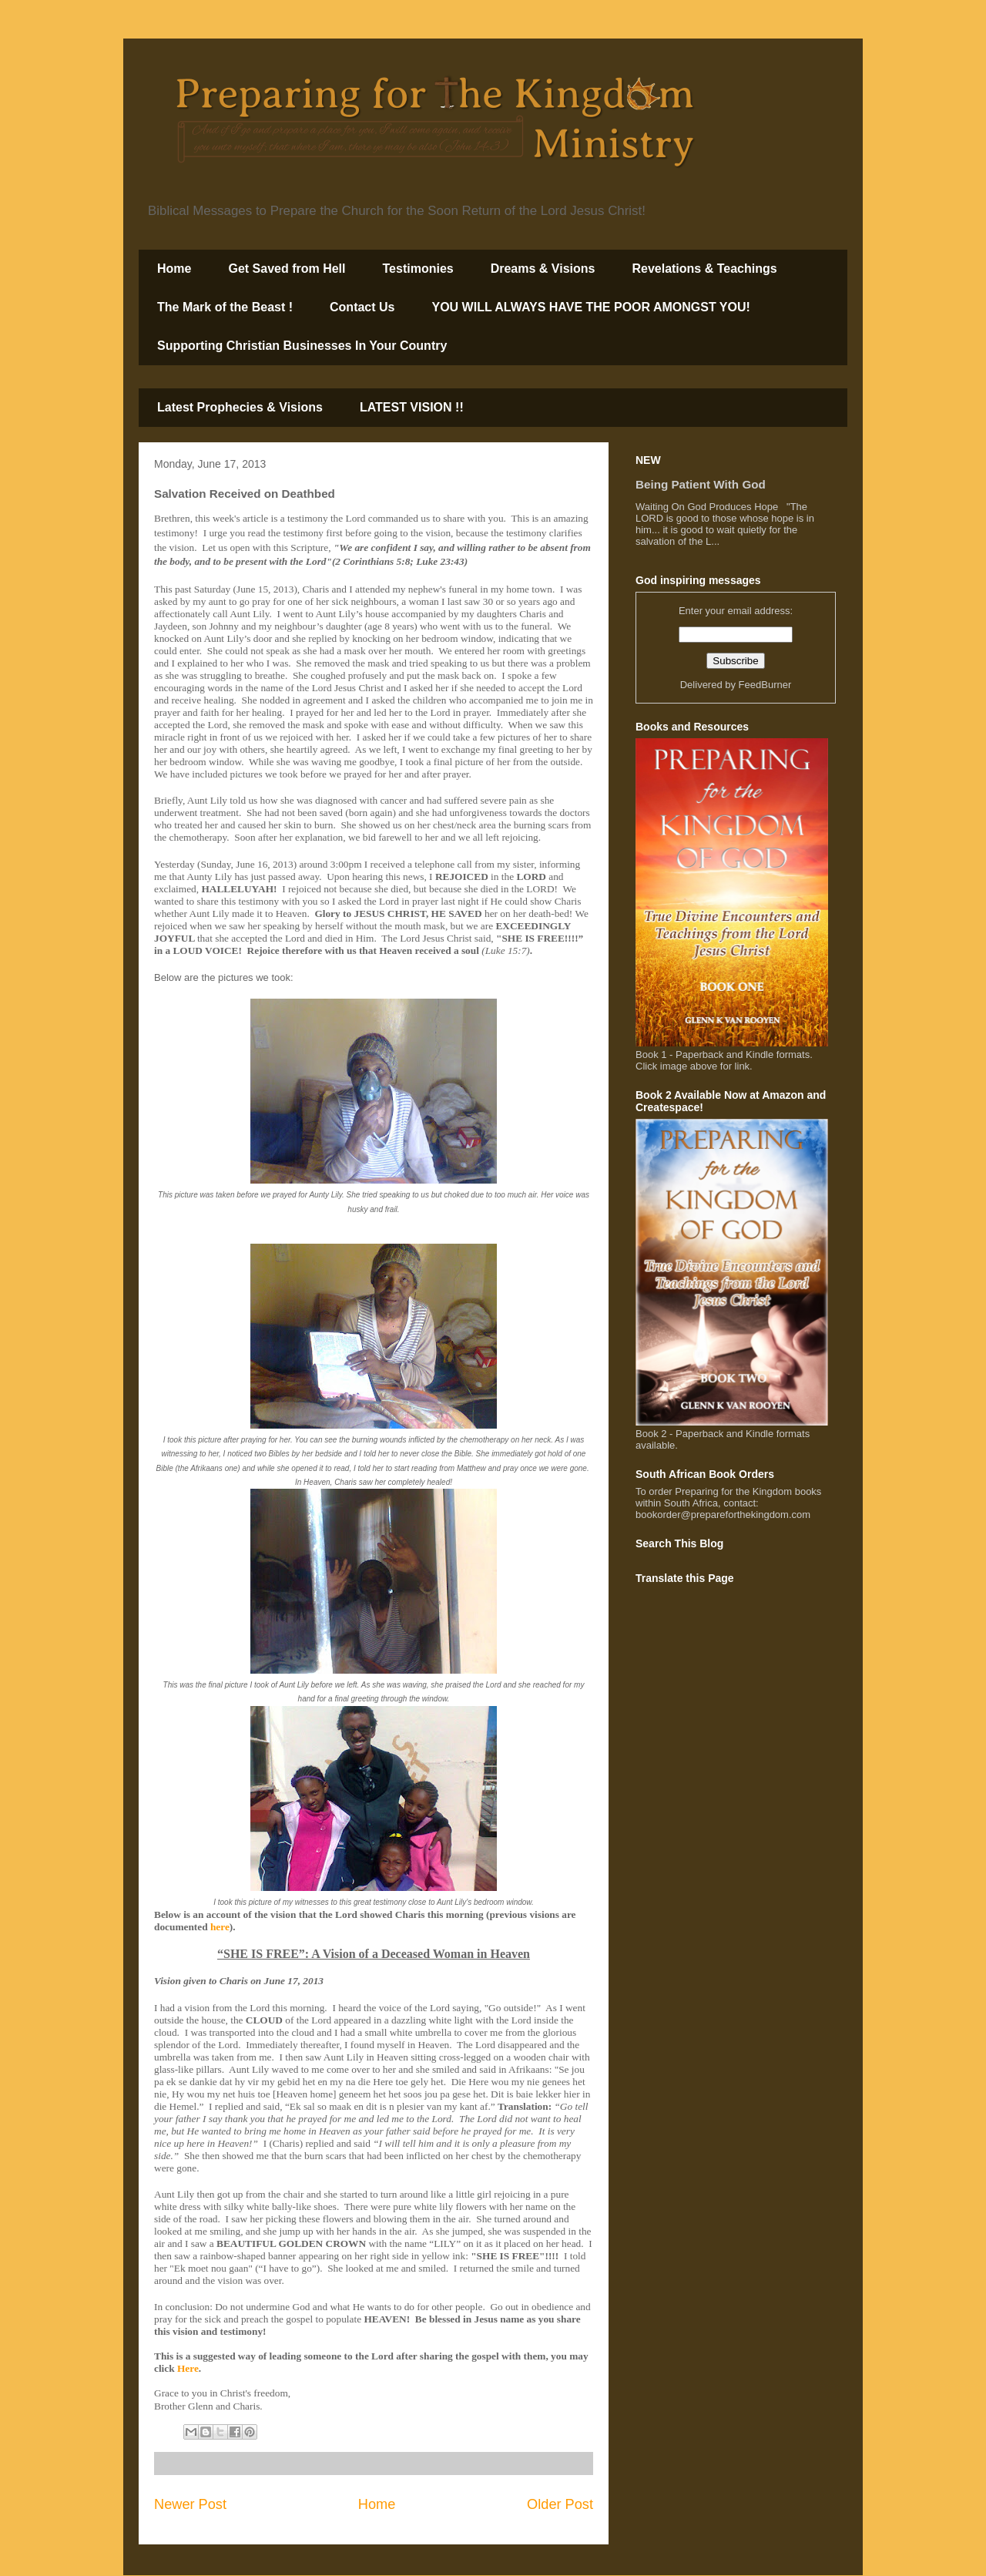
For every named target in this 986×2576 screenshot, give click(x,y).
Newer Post (190, 2504)
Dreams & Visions (543, 268)
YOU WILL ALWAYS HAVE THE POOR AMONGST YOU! (590, 307)
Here (188, 2368)
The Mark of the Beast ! (225, 307)
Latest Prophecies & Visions (240, 407)
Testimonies (418, 268)
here (220, 1927)
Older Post (560, 2504)
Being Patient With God (701, 484)
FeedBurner (765, 684)
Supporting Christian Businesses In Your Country (302, 345)
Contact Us (362, 307)
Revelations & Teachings (704, 268)
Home (174, 268)
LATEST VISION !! (412, 407)
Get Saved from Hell (286, 268)
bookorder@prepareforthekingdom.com (723, 1514)
